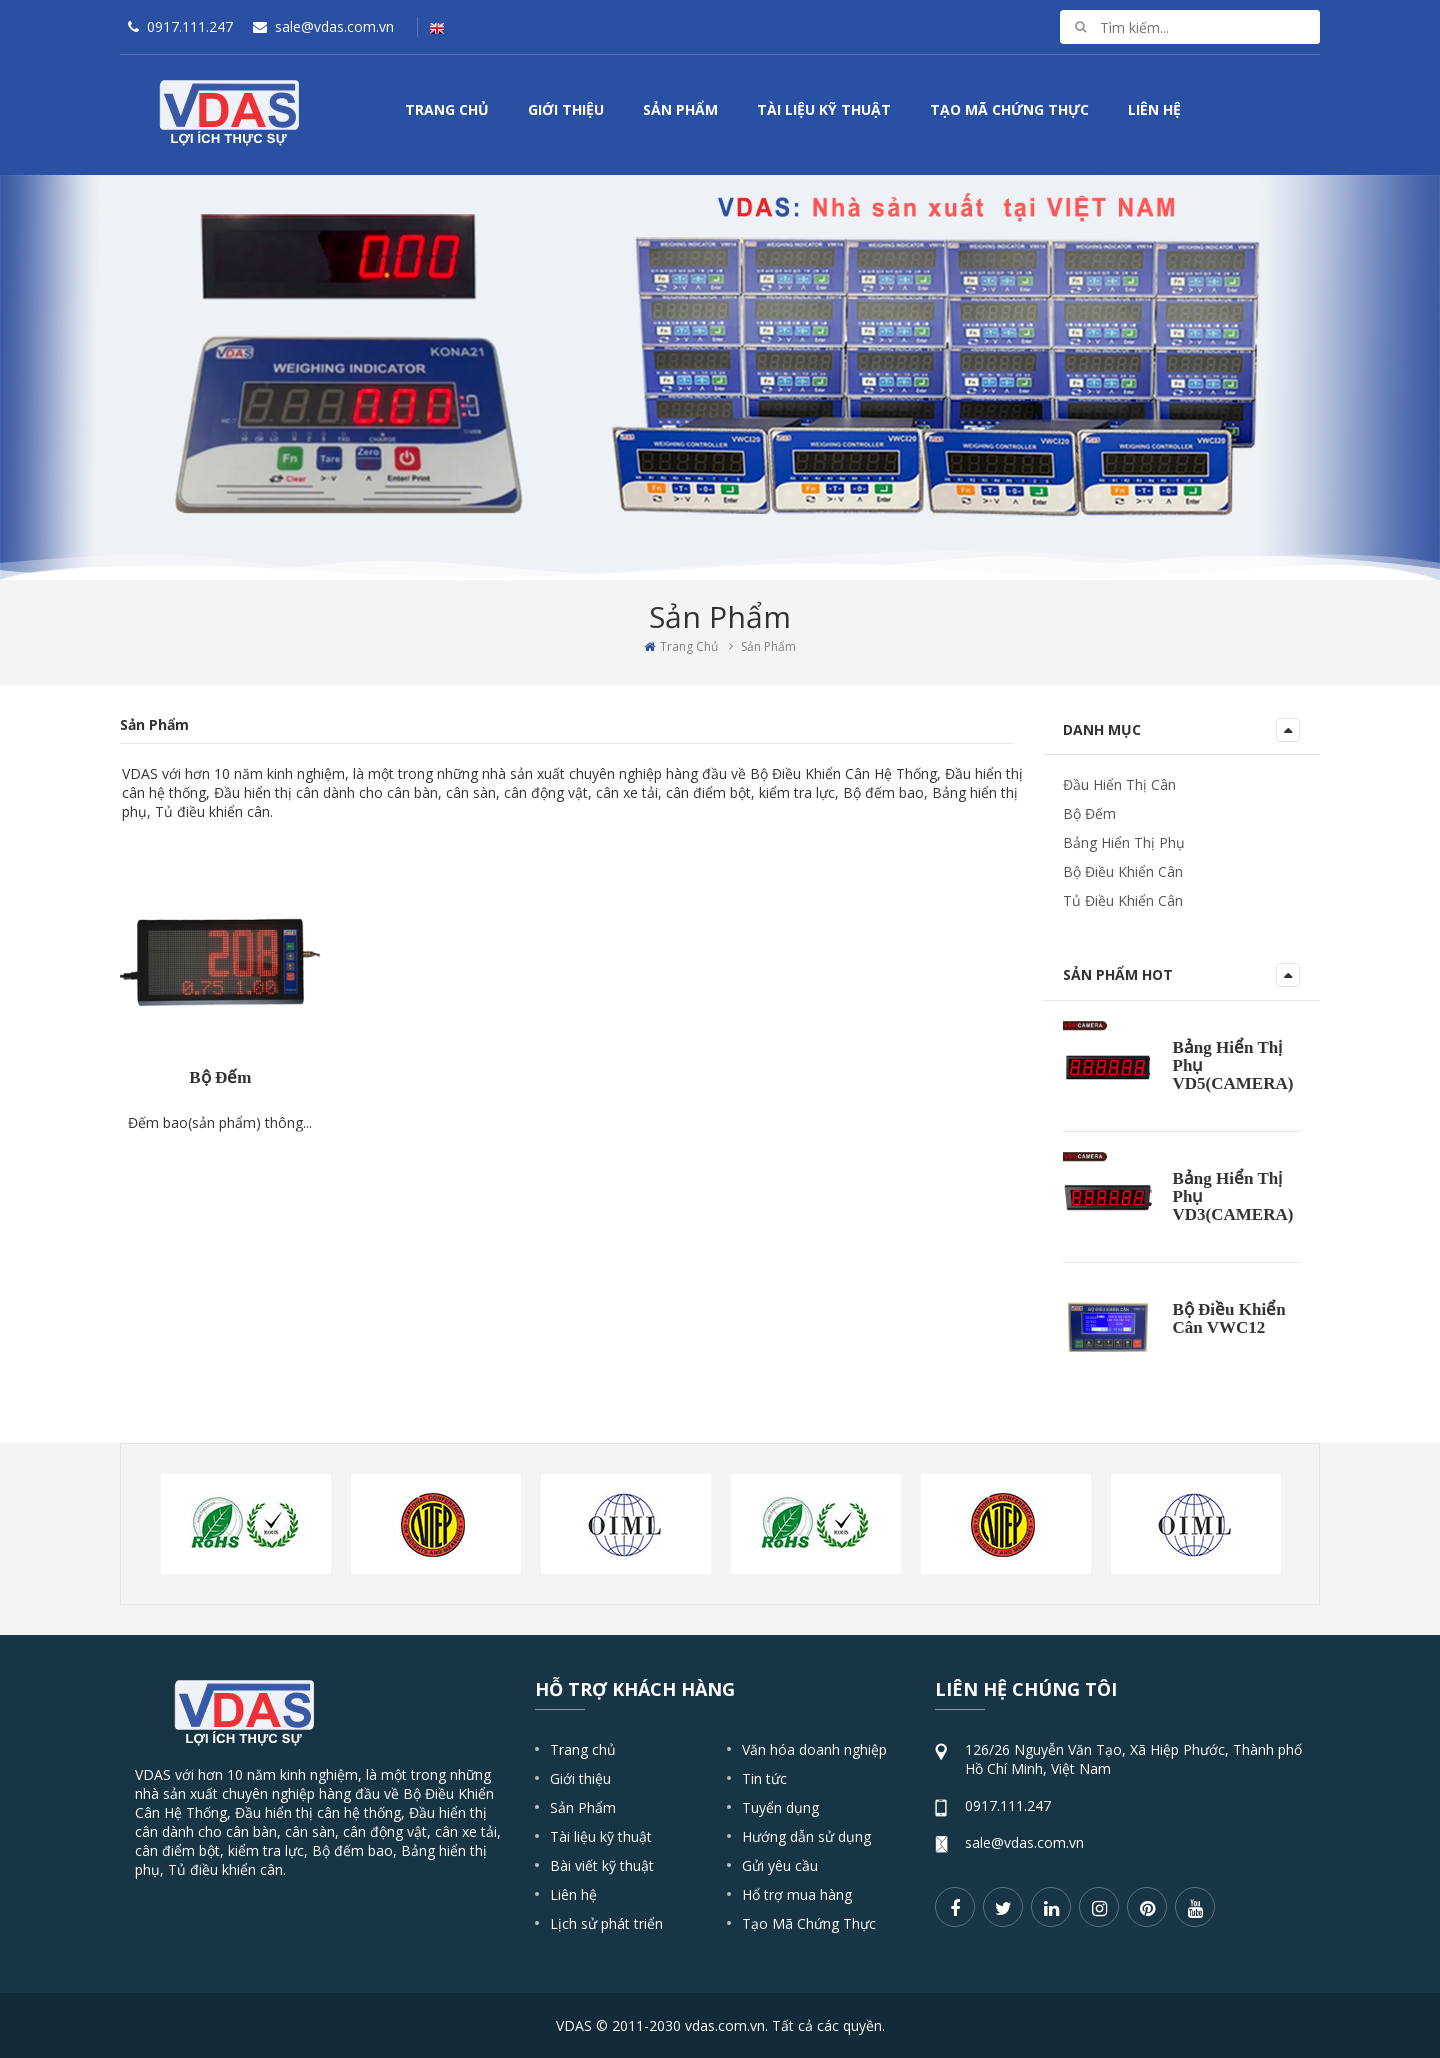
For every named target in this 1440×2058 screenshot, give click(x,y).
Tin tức (764, 1778)
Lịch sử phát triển (606, 1923)
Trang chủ (583, 1749)
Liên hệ (573, 1894)
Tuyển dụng (780, 1807)
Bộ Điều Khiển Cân (1123, 871)
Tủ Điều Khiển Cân (1123, 900)
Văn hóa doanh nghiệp (814, 1749)
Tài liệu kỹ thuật (601, 1836)
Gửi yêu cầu (780, 1865)
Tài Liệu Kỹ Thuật (824, 109)
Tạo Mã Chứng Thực (1009, 109)
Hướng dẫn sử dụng (806, 1836)
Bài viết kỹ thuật (602, 1865)
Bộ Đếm (220, 1225)
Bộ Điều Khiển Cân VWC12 (1229, 1318)
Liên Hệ (1154, 109)
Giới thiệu (580, 1778)
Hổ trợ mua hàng (797, 1894)
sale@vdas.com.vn (1024, 1842)
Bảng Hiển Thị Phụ (1124, 842)
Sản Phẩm (680, 109)
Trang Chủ (447, 109)
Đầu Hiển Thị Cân (1119, 784)
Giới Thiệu (566, 109)
